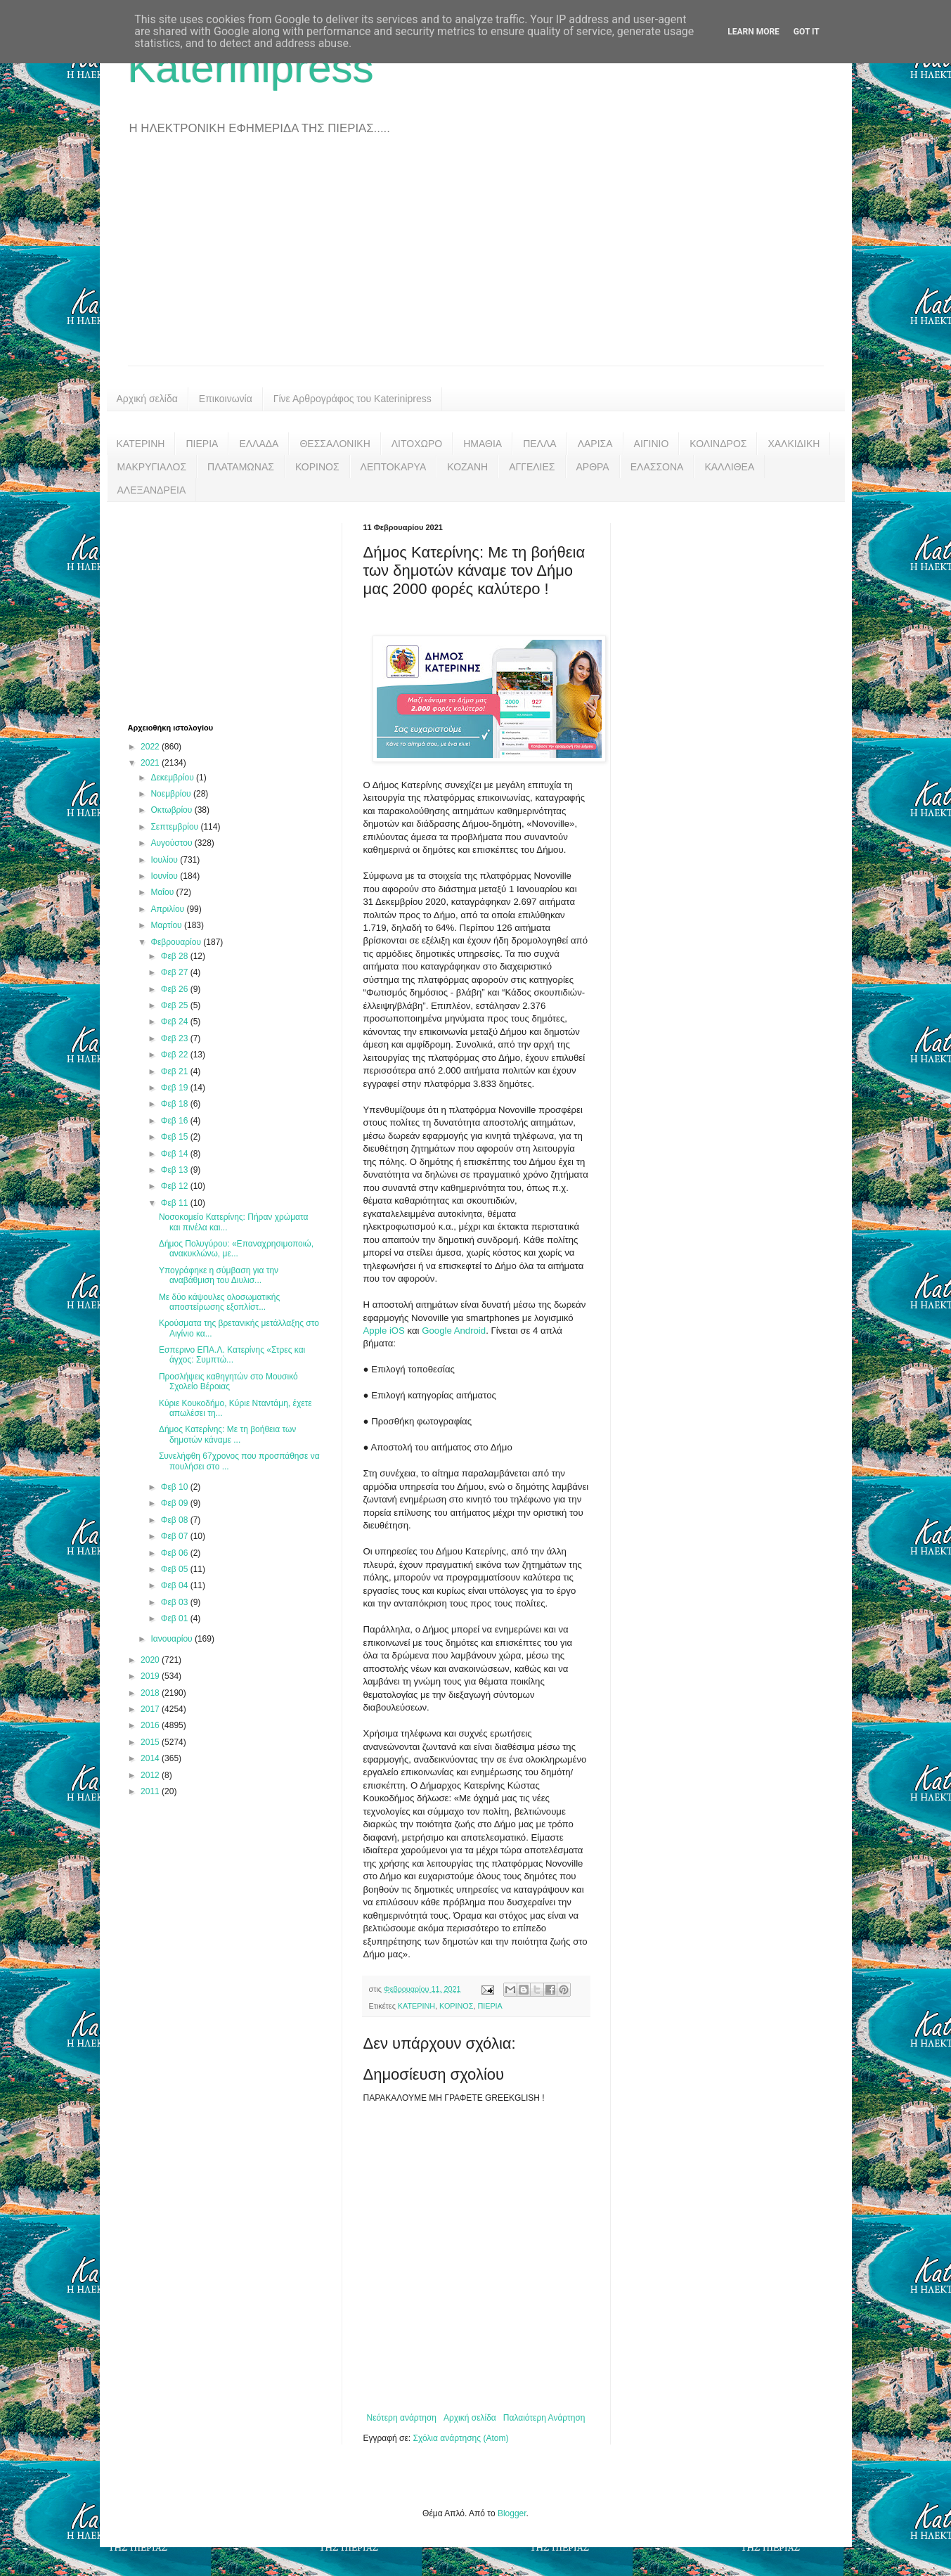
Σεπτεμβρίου (175, 827)
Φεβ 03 (175, 1602)
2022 (151, 747)
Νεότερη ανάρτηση (401, 2418)
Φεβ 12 (175, 1186)
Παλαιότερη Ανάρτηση (544, 2418)
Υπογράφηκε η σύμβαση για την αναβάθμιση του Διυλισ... (218, 1275)
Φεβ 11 (175, 1203)
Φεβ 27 (175, 972)
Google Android (453, 1330)
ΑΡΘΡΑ (592, 466)
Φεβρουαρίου (176, 942)
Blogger (512, 2513)
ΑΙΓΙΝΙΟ (651, 443)
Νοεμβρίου (171, 794)
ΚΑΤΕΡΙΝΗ (141, 443)
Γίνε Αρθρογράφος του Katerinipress (352, 398)
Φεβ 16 (175, 1121)
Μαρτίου (167, 925)
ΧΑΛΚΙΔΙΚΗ (794, 443)
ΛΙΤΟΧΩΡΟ (417, 443)
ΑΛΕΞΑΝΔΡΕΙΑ (151, 490)
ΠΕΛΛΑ (540, 443)
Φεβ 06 (175, 1553)
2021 (151, 763)
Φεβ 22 (175, 1055)
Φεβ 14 (175, 1154)
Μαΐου (163, 892)
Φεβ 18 (175, 1104)
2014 (151, 1758)
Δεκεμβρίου (173, 778)
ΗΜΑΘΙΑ (482, 443)
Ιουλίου (165, 860)
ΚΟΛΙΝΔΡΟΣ (718, 443)
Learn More (753, 32)
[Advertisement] (476, 260)
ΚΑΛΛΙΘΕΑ (729, 466)
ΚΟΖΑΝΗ (467, 466)
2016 (151, 1725)
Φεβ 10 (175, 1487)
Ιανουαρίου (172, 1639)
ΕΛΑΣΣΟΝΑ (657, 466)
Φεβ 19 (175, 1088)
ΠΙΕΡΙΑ (202, 443)
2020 (151, 1660)
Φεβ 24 (175, 1021)
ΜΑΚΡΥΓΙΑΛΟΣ (152, 466)
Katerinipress (251, 67)
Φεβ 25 (175, 1005)
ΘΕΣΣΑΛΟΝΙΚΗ (334, 443)
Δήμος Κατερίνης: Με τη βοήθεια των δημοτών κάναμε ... (227, 1434)
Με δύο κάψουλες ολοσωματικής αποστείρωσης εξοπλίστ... (219, 1302)
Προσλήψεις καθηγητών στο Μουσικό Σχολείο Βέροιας (228, 1381)
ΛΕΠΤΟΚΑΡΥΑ (394, 466)
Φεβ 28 (175, 956)
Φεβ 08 (175, 1520)
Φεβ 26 (175, 989)
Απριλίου (168, 909)
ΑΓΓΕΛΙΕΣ (532, 466)
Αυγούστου (172, 843)
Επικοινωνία (225, 398)
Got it (807, 32)
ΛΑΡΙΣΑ (595, 443)
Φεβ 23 (175, 1038)
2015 (151, 1742)
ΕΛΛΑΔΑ (258, 443)
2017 (151, 1709)
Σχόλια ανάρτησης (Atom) (460, 2438)
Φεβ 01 (175, 1618)
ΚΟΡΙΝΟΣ (317, 466)
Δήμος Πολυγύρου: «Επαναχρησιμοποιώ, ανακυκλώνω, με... (236, 1248)
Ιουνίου (165, 876)
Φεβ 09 (175, 1503)
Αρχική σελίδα (147, 398)
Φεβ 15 (175, 1137)
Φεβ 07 (175, 1536)
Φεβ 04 (175, 1585)
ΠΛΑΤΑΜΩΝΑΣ (240, 466)
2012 (151, 1775)
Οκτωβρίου (172, 810)
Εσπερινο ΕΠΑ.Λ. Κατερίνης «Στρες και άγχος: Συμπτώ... (232, 1355)
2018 (151, 1693)
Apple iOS (384, 1330)
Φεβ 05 (175, 1569)
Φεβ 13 (175, 1170)
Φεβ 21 (175, 1071)
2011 (151, 1791)
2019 (151, 1676)
